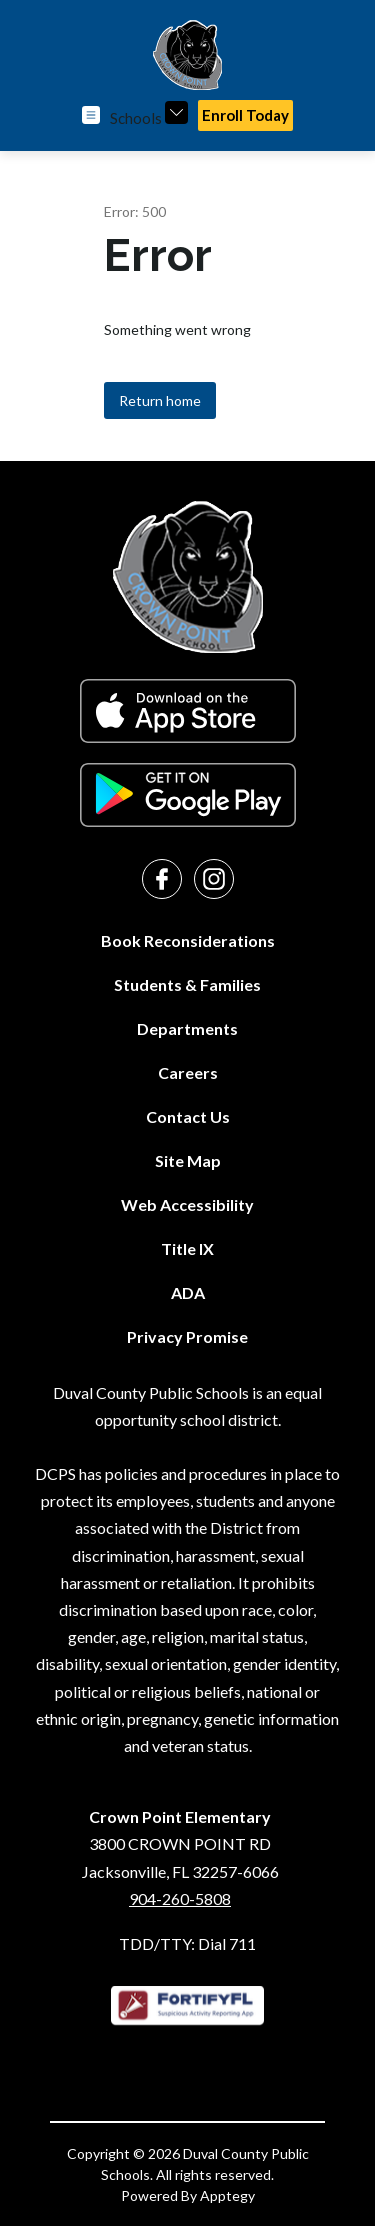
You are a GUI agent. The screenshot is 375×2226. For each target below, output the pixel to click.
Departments (187, 1028)
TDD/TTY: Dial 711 (187, 1943)
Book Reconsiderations (188, 940)
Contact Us (188, 1116)
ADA (188, 1292)
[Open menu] (91, 115)
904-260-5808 (180, 1898)
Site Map (188, 1160)
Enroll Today (245, 115)
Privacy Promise (187, 1336)
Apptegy (227, 2195)
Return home (160, 400)
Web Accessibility (187, 1204)
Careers (188, 1072)
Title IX (187, 1248)
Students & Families (187, 984)
